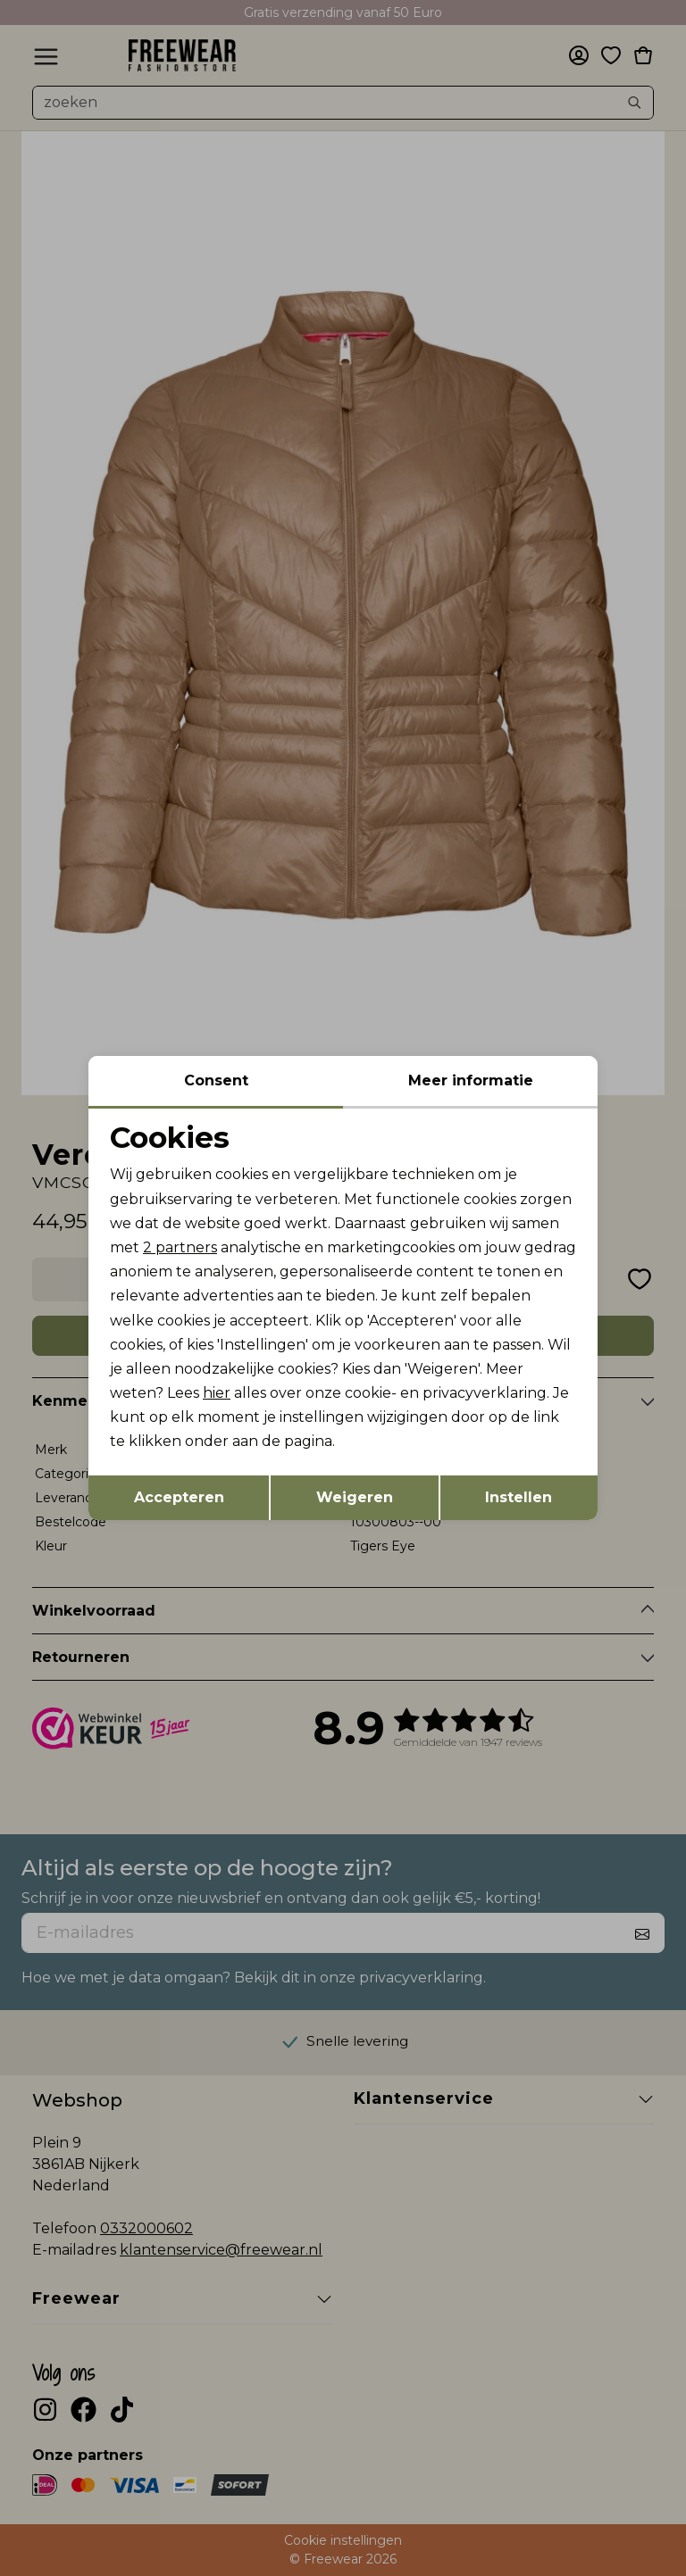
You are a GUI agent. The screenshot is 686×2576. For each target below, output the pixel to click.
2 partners (180, 1247)
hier (216, 1392)
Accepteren (179, 1497)
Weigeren (354, 1497)
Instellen (518, 1497)
